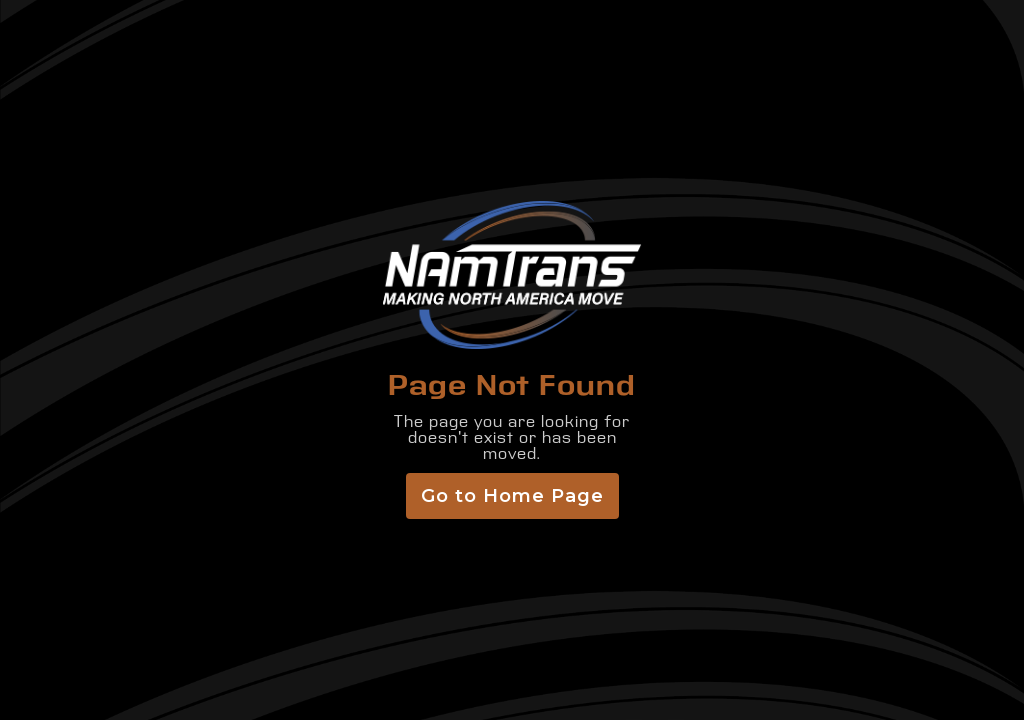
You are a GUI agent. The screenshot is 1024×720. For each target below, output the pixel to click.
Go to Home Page (512, 496)
